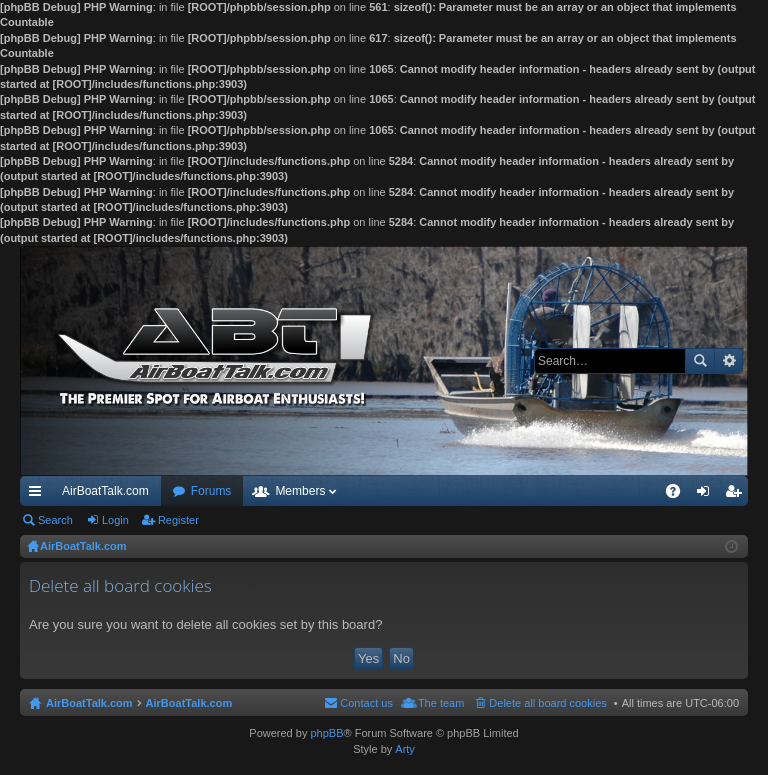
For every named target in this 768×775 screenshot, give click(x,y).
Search (700, 361)
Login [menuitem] (707, 495)
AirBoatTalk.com (105, 491)
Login (115, 520)
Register (178, 520)
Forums (211, 491)
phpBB (326, 733)
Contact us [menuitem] (366, 703)
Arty (405, 749)
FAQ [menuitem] (679, 495)
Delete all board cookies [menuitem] (547, 703)
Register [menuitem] (737, 495)
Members (300, 491)
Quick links (39, 495)
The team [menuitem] (441, 703)
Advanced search (728, 361)
